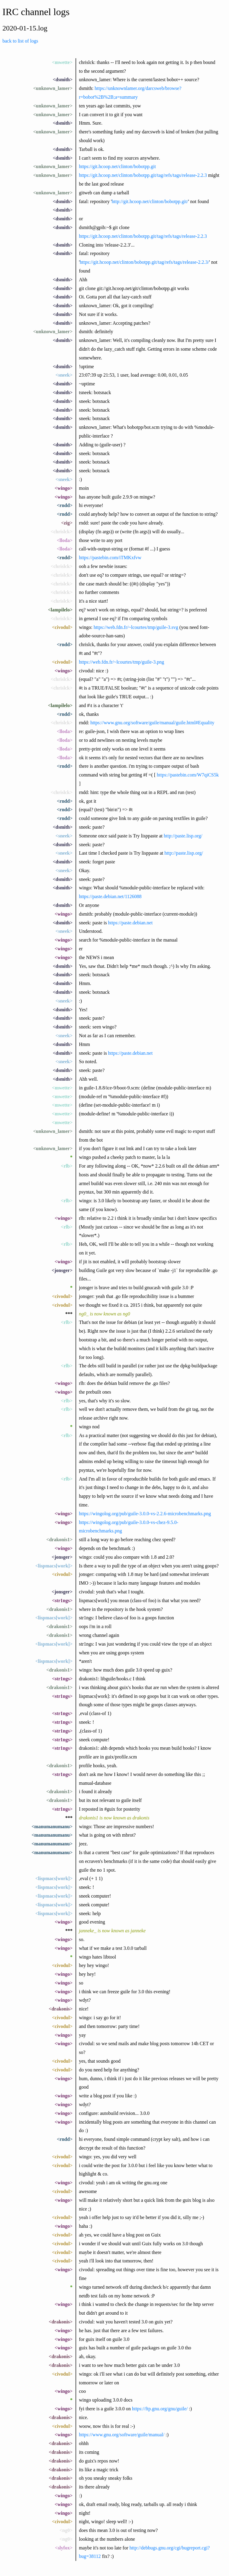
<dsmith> (63, 79)
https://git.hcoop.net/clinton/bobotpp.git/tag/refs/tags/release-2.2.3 (143, 175)
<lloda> (65, 540)
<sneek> (64, 375)
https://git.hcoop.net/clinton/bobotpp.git (117, 166)
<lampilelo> (60, 609)
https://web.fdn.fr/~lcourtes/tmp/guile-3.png (121, 662)
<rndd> (65, 505)
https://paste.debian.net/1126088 (110, 896)
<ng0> (66, 2530)
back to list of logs (20, 40)
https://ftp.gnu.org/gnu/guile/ (160, 2408)
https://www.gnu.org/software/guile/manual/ (121, 2434)
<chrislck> (62, 531)
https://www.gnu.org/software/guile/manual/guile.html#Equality (152, 722)
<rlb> (67, 1165)
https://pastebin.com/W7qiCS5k (188, 774)
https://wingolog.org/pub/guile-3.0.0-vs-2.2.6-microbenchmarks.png (145, 1513)
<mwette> (62, 62)
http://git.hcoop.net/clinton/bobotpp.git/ (150, 201)
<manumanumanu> (52, 1826)
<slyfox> (64, 2547)
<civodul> (62, 627)
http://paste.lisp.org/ (183, 835)
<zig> (67, 522)
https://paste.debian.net (130, 922)
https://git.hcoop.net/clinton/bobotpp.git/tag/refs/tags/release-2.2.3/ (144, 262)
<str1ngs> (62, 1600)
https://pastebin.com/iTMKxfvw (110, 557)
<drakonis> (61, 2008)
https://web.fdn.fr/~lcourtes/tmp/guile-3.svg (136, 627)
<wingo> (64, 488)
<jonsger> (62, 1270)
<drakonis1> (59, 1539)
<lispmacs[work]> (54, 1565)
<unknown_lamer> (53, 88)
